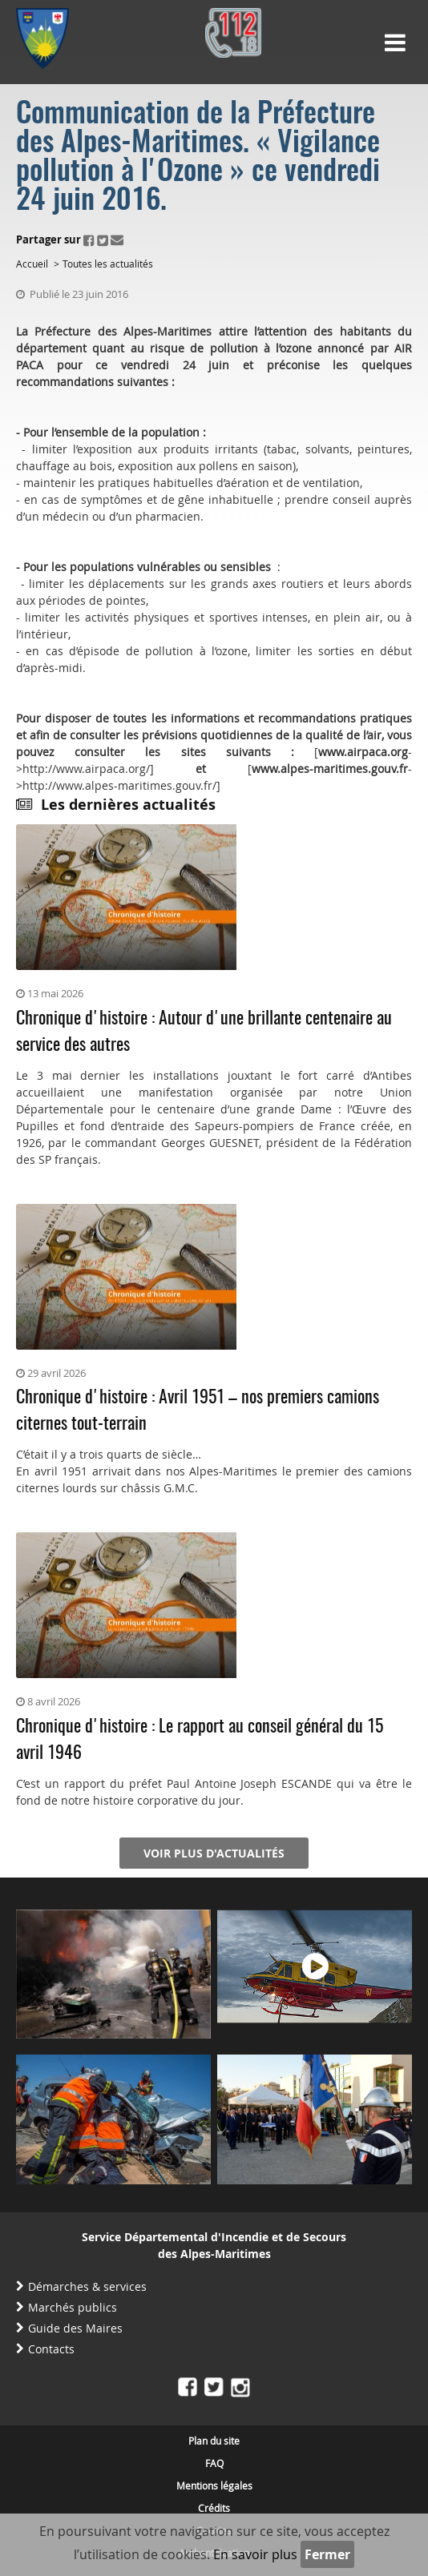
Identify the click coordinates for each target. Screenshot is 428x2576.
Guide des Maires (75, 2328)
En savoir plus (255, 2554)
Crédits (214, 2508)
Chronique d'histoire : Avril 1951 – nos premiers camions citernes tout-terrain (197, 1411)
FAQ (214, 2463)
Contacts (51, 2349)
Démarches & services (87, 2286)
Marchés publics (72, 2307)
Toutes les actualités (108, 263)
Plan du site (214, 2440)
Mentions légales (214, 2485)
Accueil (32, 263)
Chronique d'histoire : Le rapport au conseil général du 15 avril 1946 (199, 1740)
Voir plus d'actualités (214, 1853)
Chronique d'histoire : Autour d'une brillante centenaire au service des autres (204, 1032)
